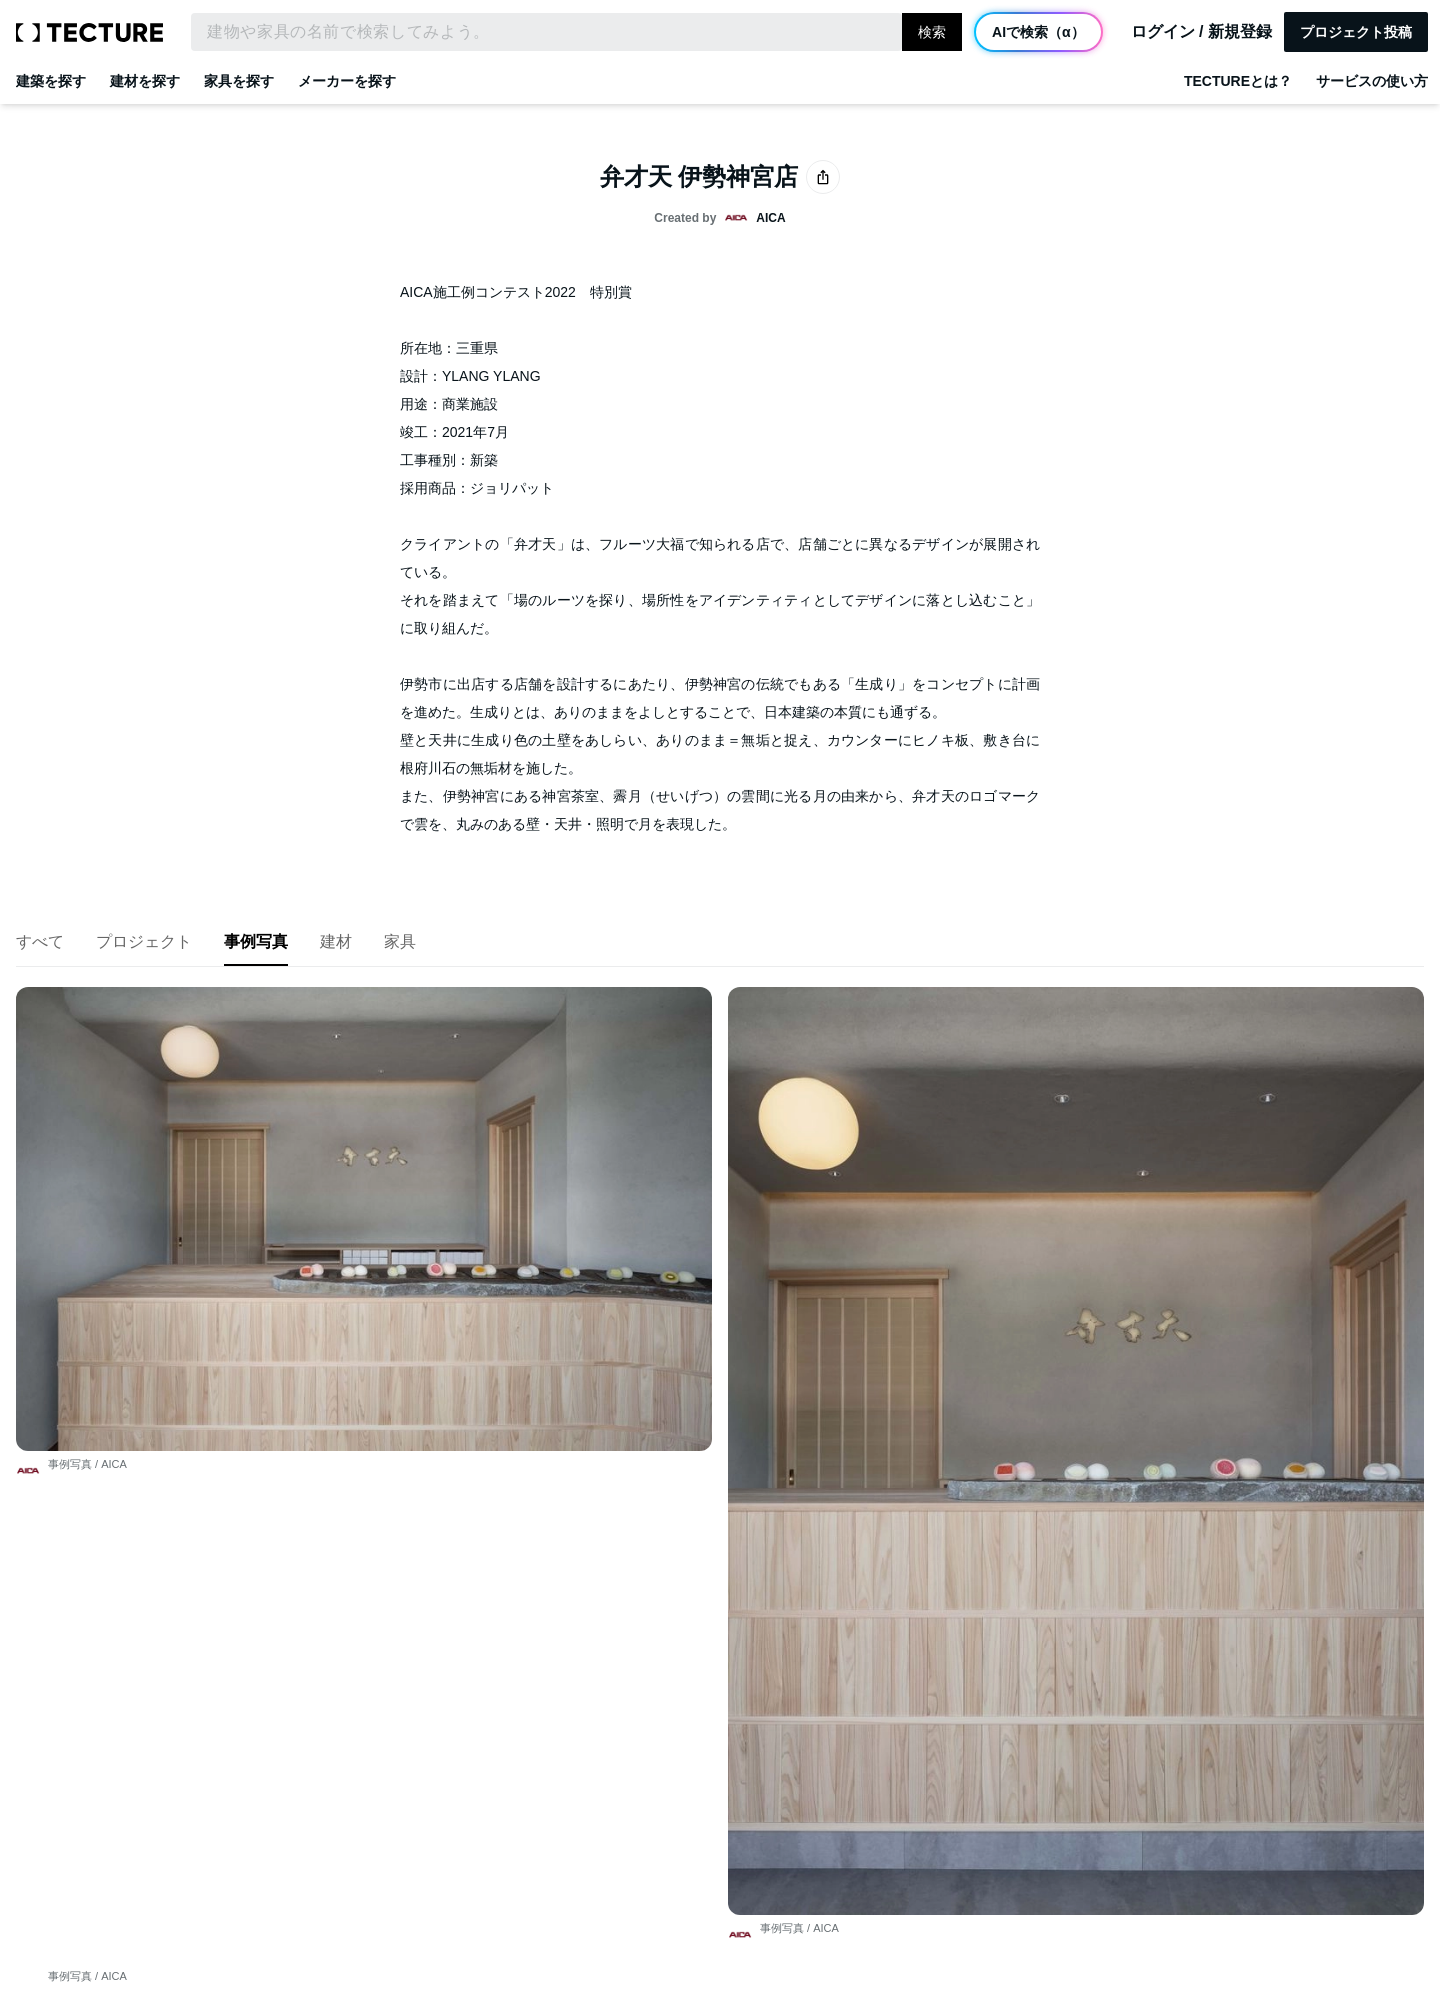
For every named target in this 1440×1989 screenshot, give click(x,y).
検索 (932, 32)
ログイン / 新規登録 (1201, 32)
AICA (114, 1179)
